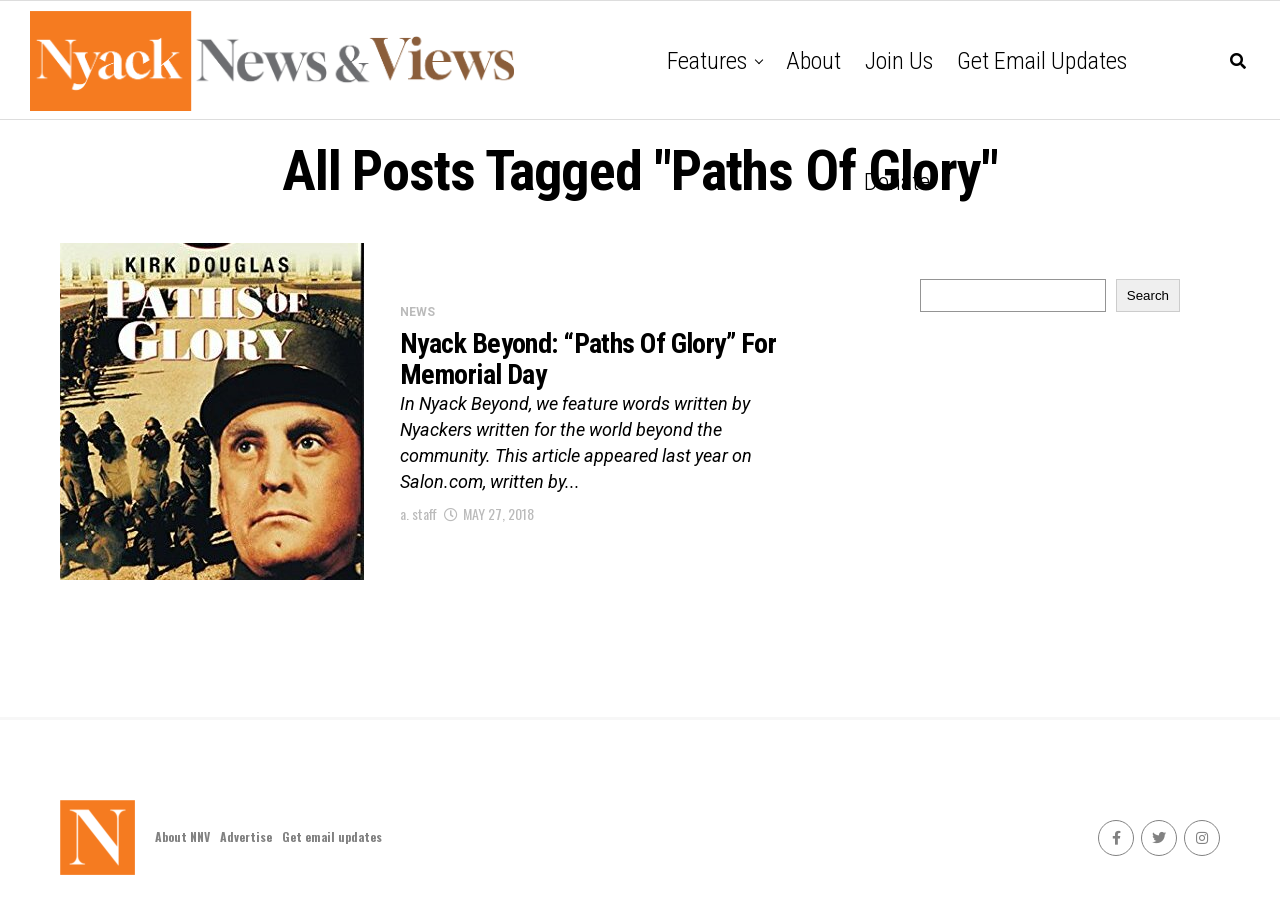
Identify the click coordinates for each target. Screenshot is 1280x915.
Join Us (899, 61)
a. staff (418, 513)
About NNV (182, 836)
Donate (897, 182)
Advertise (246, 836)
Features (707, 61)
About (813, 61)
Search (1148, 295)
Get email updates (1042, 61)
